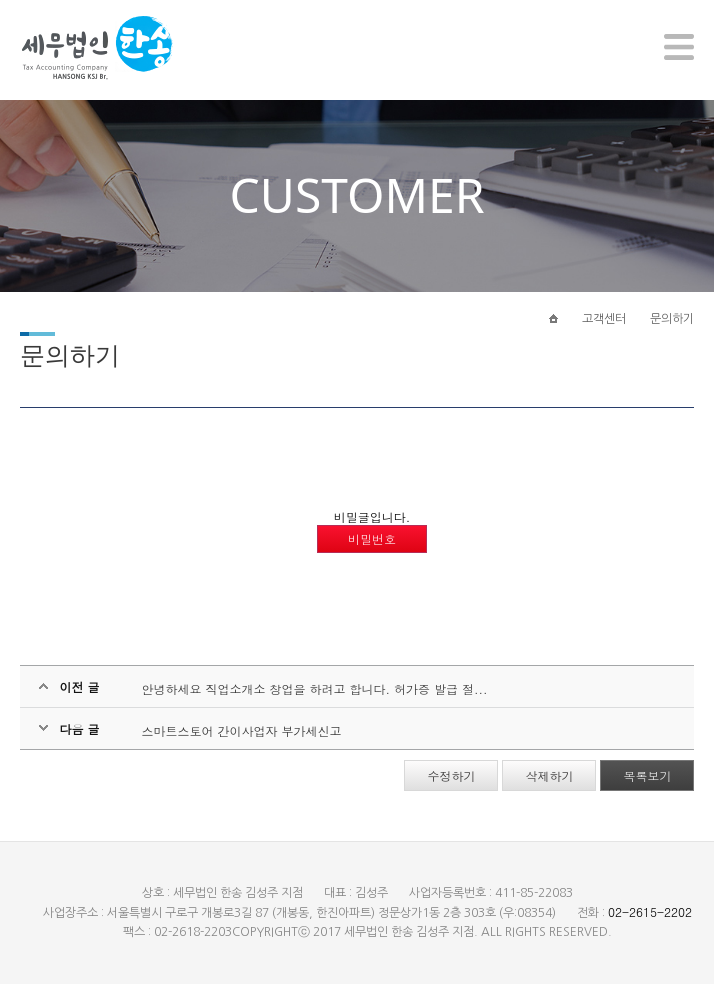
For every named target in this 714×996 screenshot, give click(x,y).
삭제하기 (549, 787)
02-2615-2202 (650, 923)
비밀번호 (372, 550)
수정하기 (451, 787)
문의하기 (672, 327)
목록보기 (647, 787)
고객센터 (604, 327)
